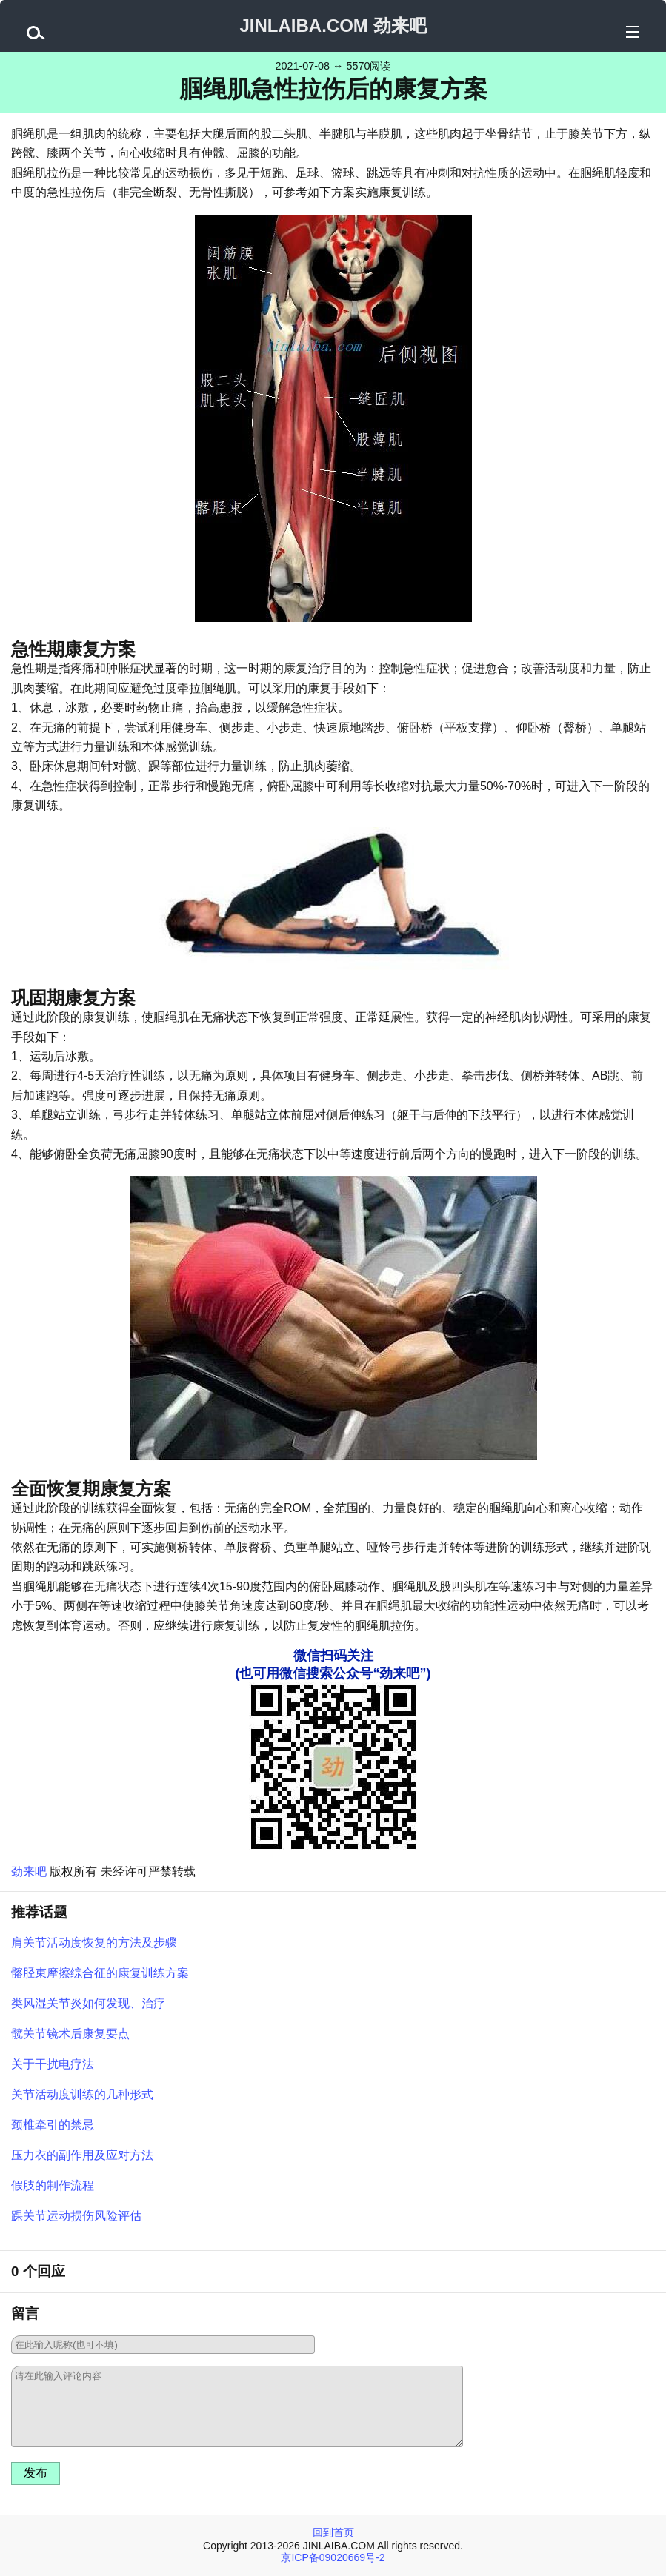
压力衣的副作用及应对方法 (82, 2155)
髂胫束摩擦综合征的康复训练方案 (100, 1973)
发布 (35, 2472)
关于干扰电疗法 (52, 2064)
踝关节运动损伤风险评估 (76, 2215)
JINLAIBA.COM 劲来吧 (333, 26)
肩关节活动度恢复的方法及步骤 (94, 1942)
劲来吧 (29, 1871)
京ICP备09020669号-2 (332, 2557)
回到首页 (333, 2532)
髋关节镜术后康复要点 (70, 2033)
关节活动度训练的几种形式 (82, 2094)
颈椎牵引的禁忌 (52, 2124)
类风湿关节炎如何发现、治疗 (88, 2003)
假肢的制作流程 (52, 2185)
